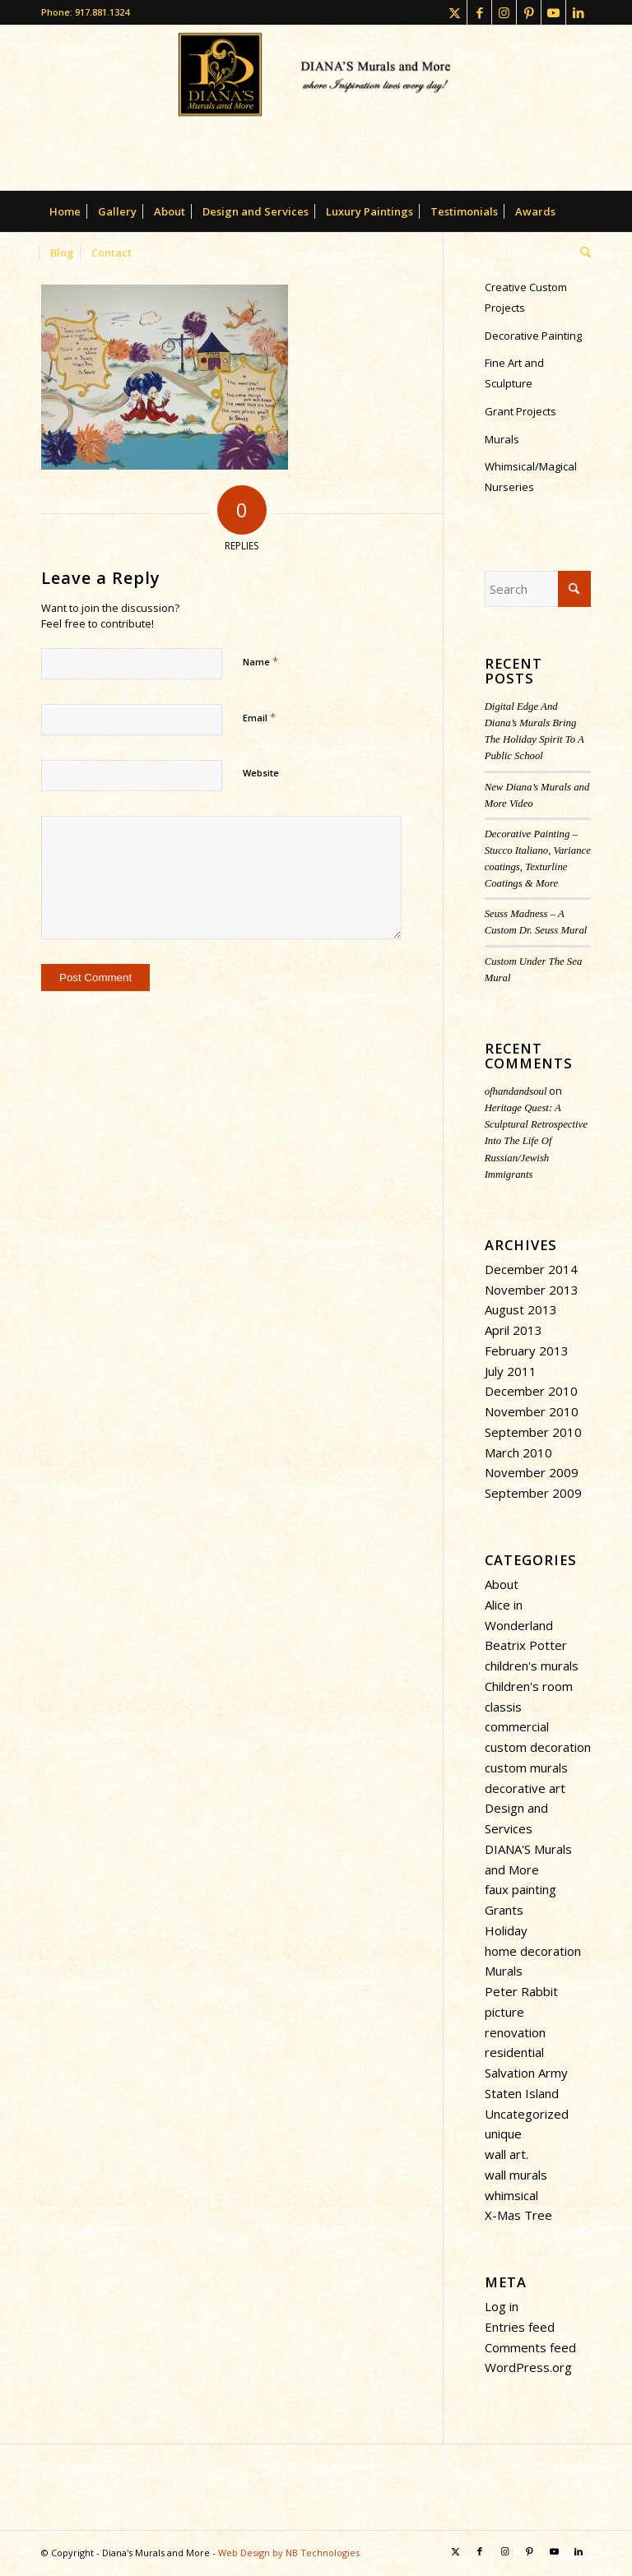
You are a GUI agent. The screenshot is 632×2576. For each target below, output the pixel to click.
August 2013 (521, 1309)
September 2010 (533, 1432)
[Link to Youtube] (553, 12)
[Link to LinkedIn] (578, 12)
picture (504, 2012)
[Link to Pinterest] (529, 12)
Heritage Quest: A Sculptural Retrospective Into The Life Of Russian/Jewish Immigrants (536, 1141)
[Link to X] (455, 12)
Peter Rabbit (521, 1991)
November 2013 (532, 1289)
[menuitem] (65, 211)
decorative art (525, 1788)
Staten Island (522, 2093)
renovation (515, 2032)
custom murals (526, 1767)
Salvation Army (526, 2072)
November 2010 (532, 1411)
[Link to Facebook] (479, 12)
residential (514, 2052)
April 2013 (513, 1330)
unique (503, 2133)
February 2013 (527, 1350)
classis (503, 1706)
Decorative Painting (533, 335)
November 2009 (532, 1472)
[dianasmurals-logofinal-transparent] (316, 107)
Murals (502, 439)
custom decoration (538, 1747)
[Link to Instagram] (504, 12)
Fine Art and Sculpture (514, 373)
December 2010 (531, 1391)
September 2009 (533, 1493)
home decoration (533, 1951)
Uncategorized (527, 2114)
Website (261, 773)
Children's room (529, 1686)
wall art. (506, 2154)
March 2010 (518, 1452)
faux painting (520, 1889)
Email (259, 717)
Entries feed (520, 2327)
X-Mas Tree (518, 2215)
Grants (504, 1910)
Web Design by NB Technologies (289, 2552)
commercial (517, 1726)
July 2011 (511, 1371)
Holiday (506, 1930)
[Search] (581, 252)
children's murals (532, 1665)
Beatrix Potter (526, 1645)
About (501, 1584)
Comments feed (530, 2347)
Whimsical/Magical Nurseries (531, 476)
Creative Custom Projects (526, 297)
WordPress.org (528, 2367)
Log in (501, 2306)
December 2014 (531, 1269)
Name (260, 661)
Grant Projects (520, 411)
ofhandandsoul (516, 1091)
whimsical (511, 2195)
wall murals (516, 2174)
